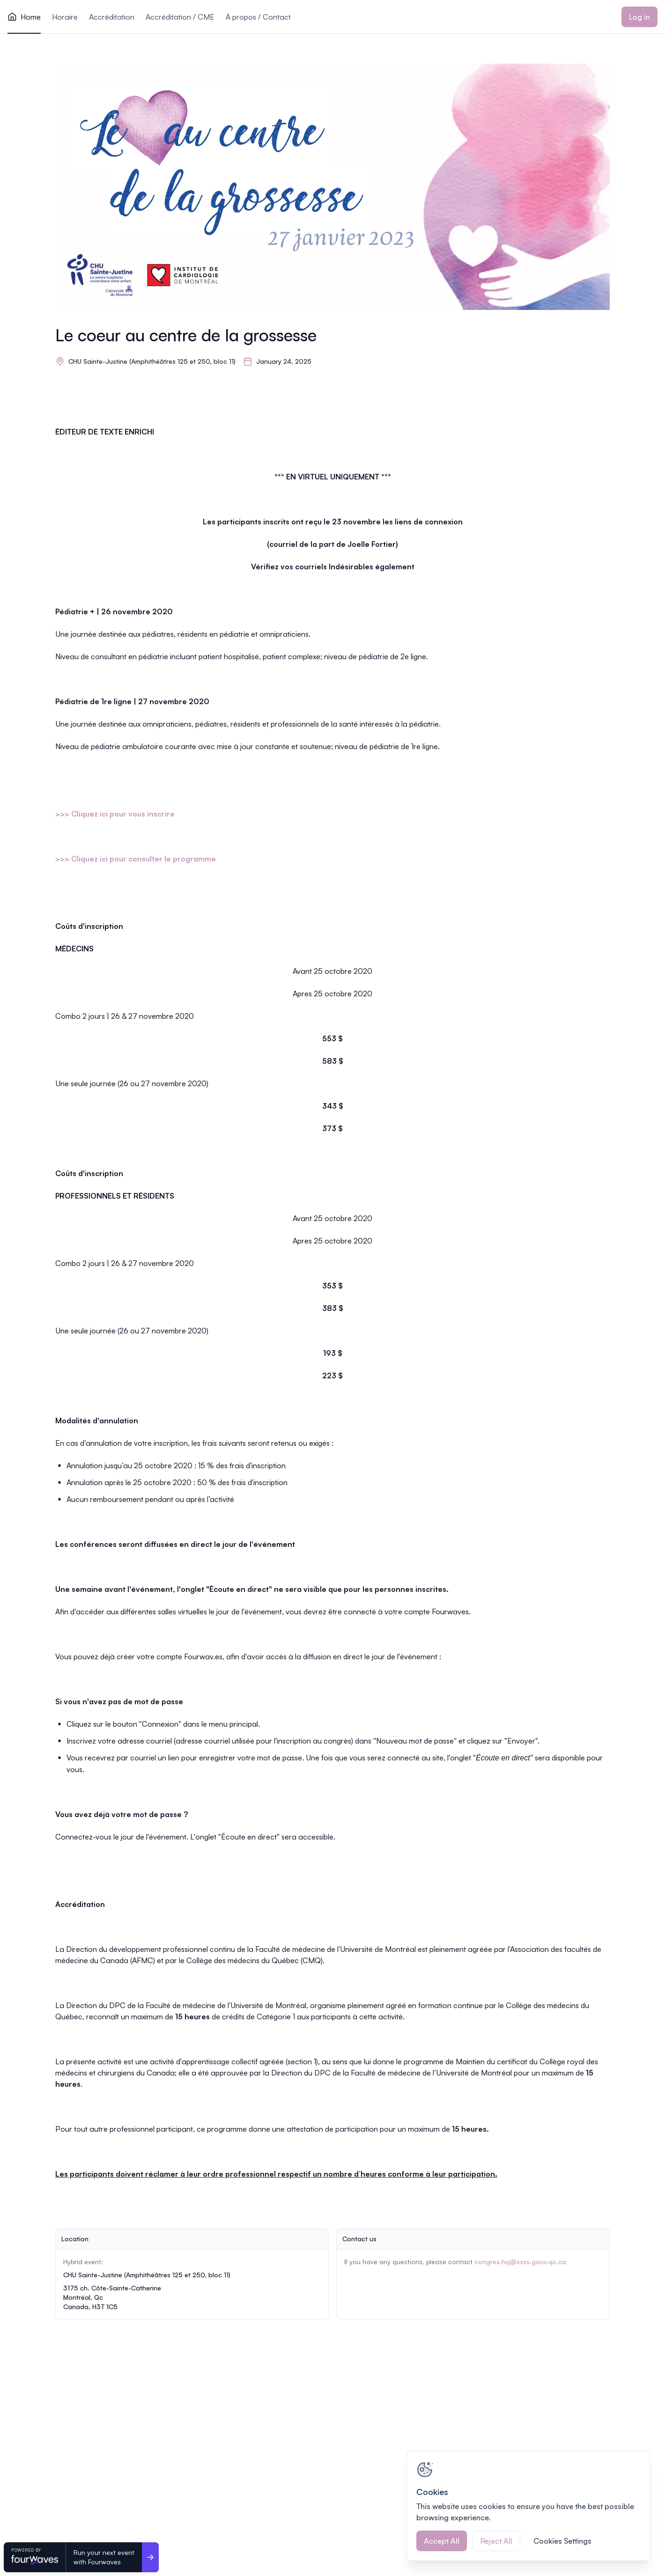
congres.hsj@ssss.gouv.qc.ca (520, 2262)
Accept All (441, 2541)
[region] (528, 2506)
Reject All (496, 2541)
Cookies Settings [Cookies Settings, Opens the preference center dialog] (562, 2541)
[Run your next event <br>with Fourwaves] (150, 2557)
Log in (639, 17)
